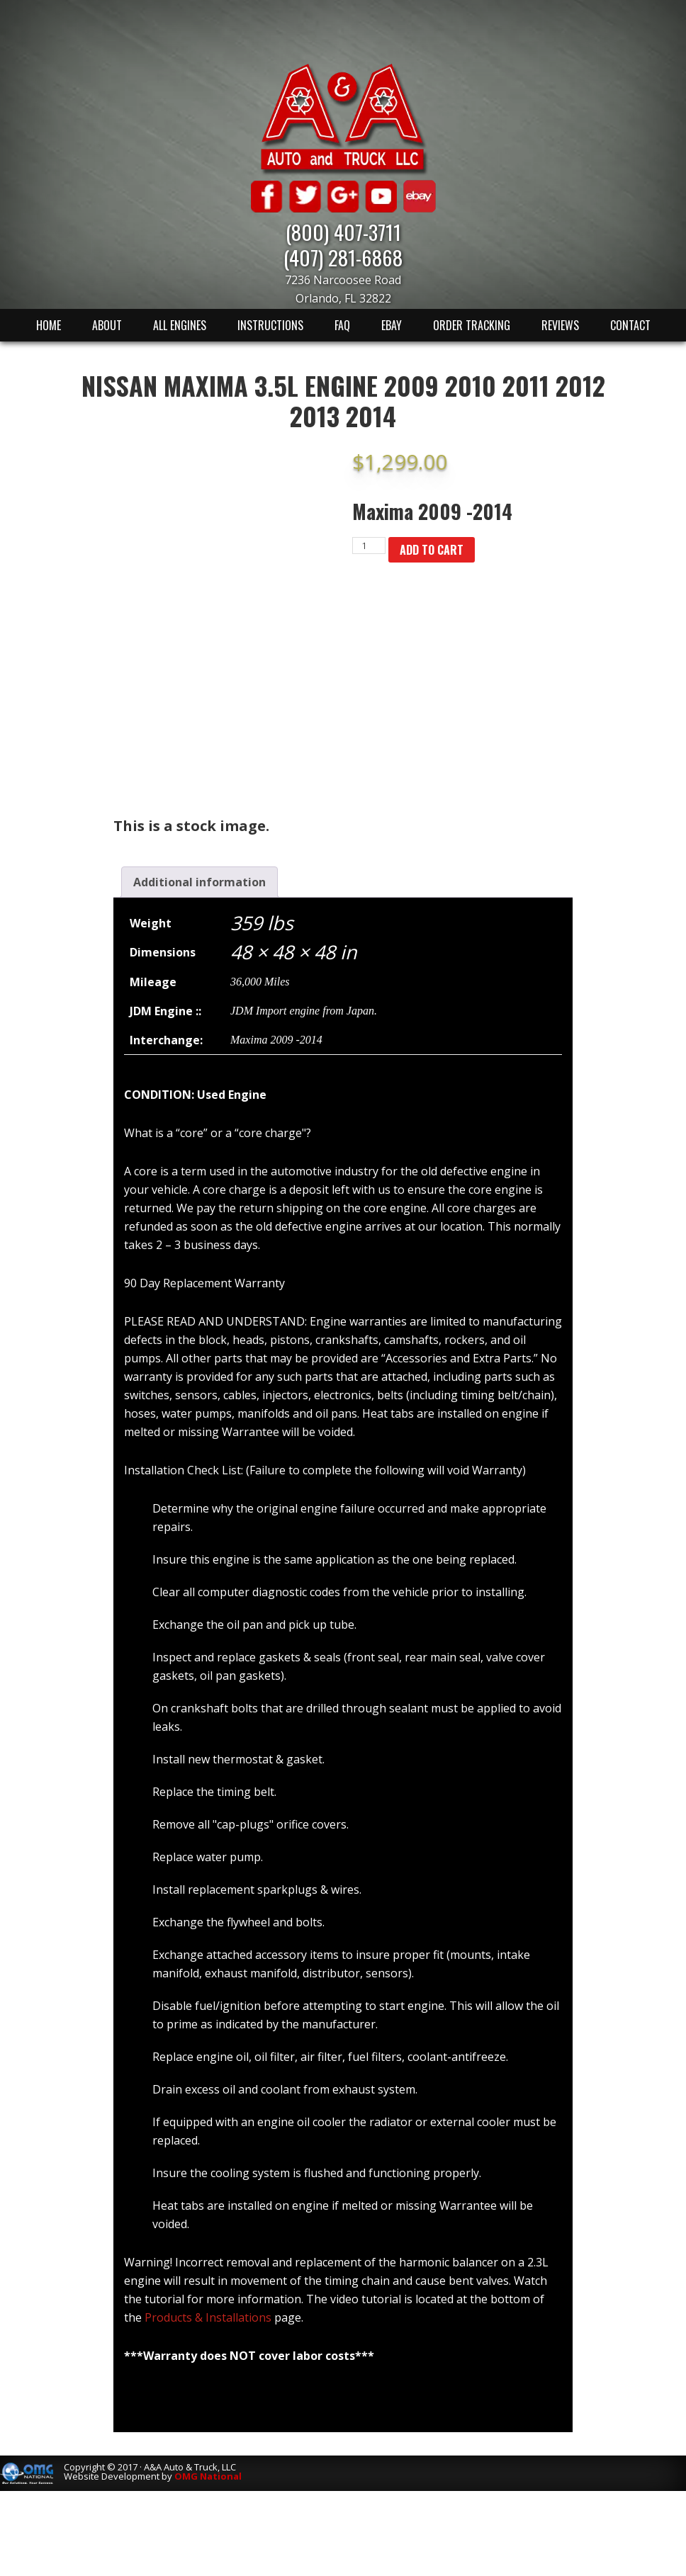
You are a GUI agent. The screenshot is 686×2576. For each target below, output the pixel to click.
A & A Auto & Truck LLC (343, 118)
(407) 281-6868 (343, 257)
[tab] (199, 882)
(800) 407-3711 (343, 231)
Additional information (199, 882)
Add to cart (431, 549)
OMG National (208, 2476)
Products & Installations (208, 2317)
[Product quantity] (369, 545)
